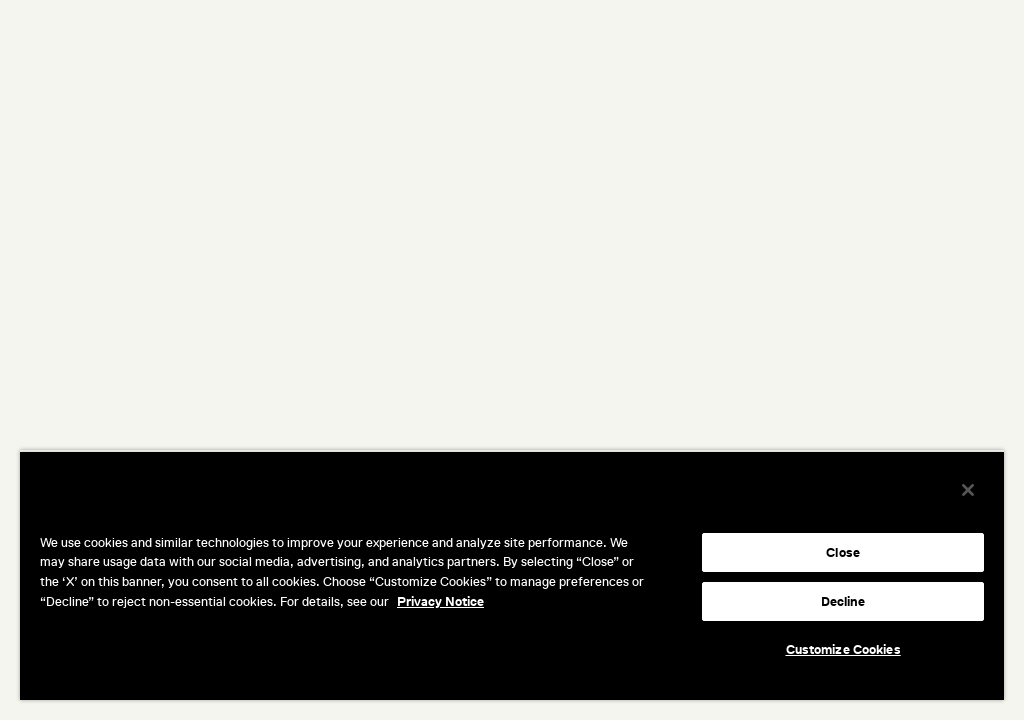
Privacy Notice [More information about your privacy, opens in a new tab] (440, 601)
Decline (843, 601)
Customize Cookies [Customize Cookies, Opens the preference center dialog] (843, 649)
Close (843, 552)
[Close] (968, 490)
